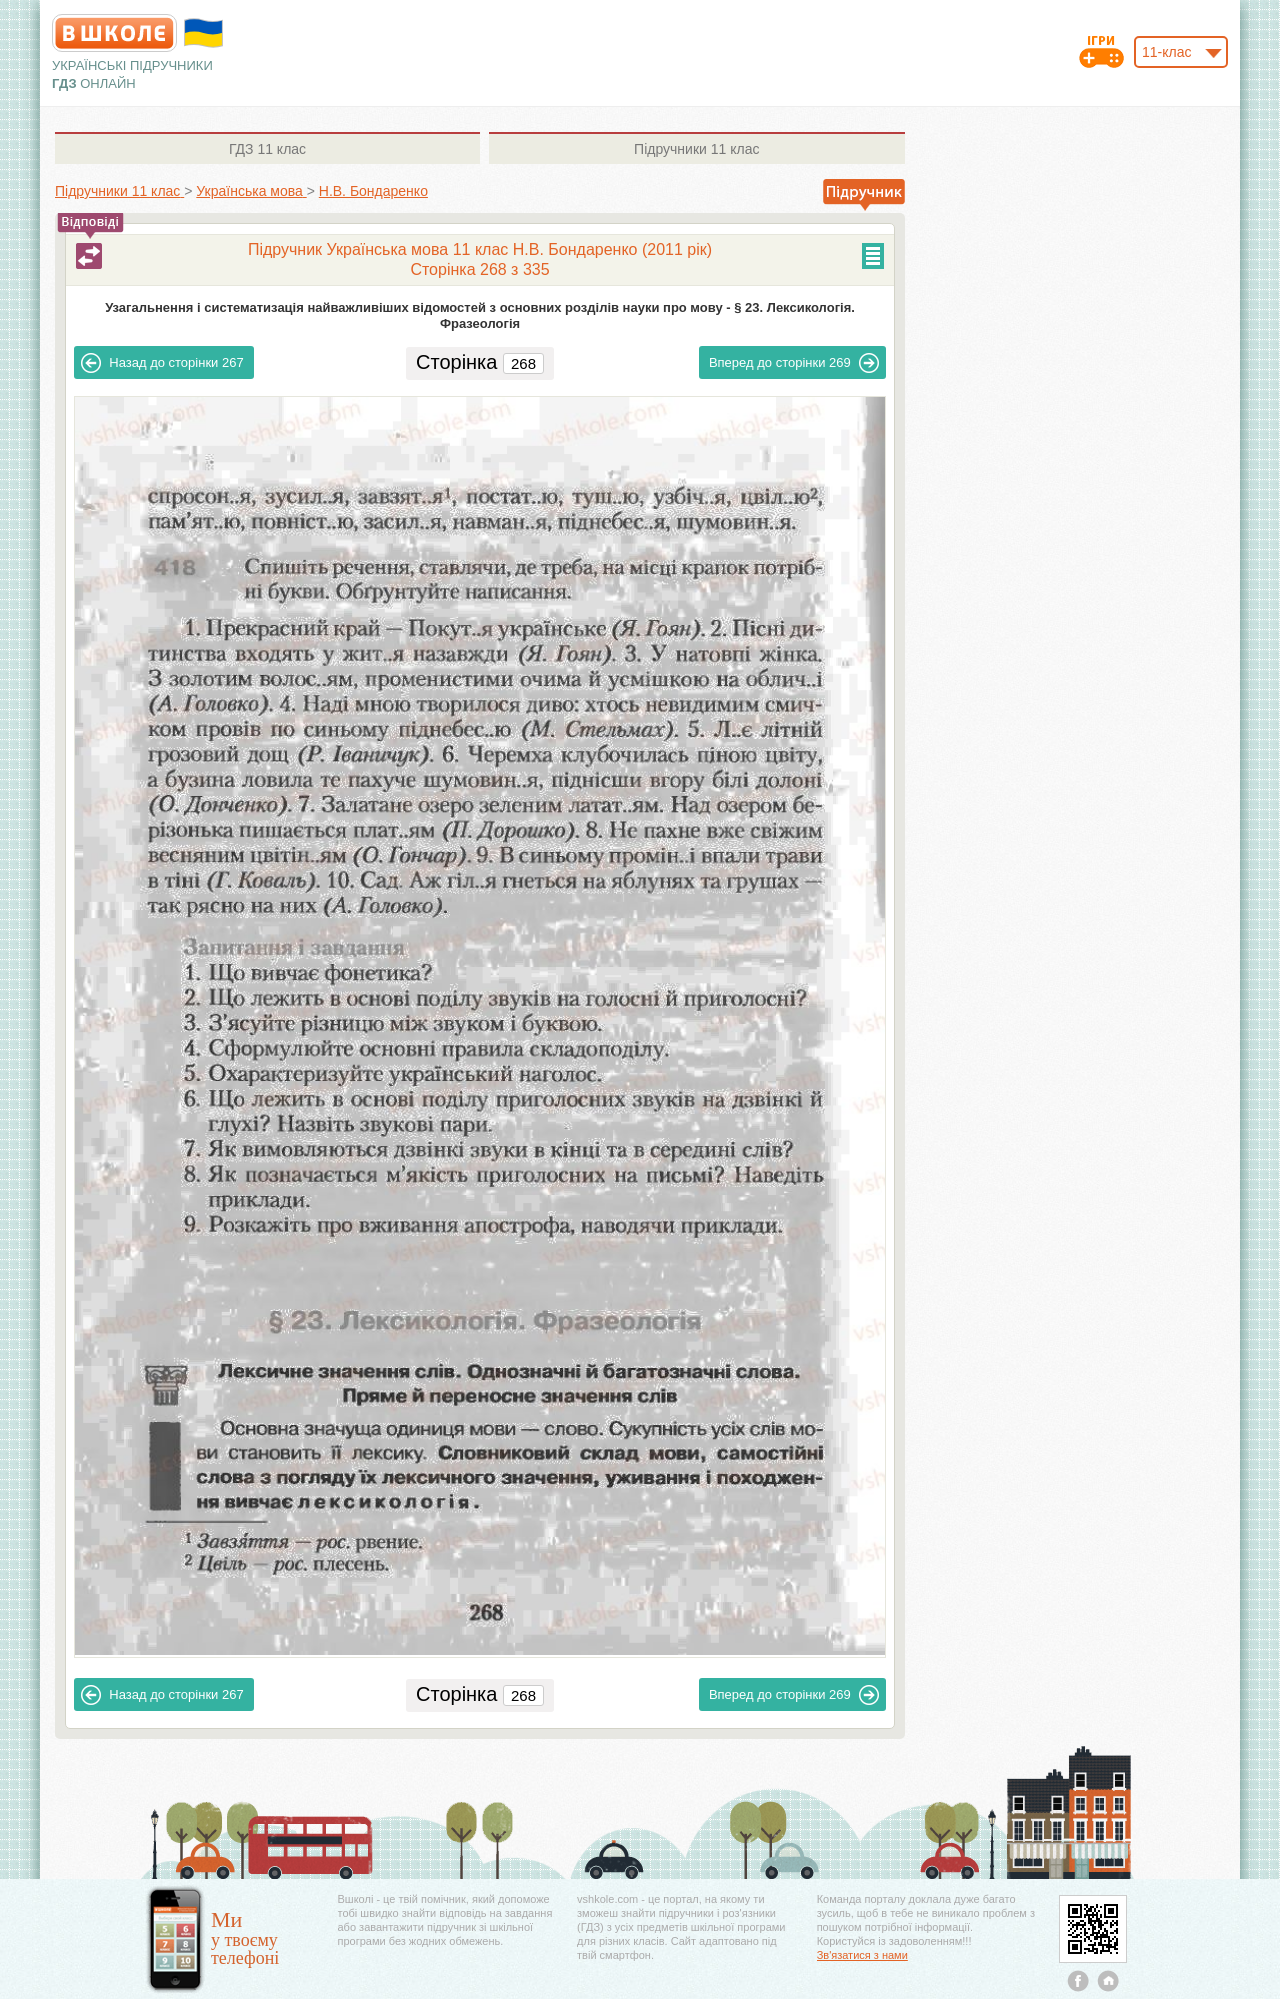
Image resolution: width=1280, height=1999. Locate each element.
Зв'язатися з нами (862, 1955)
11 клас (267, 149)
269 (794, 363)
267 (162, 363)
